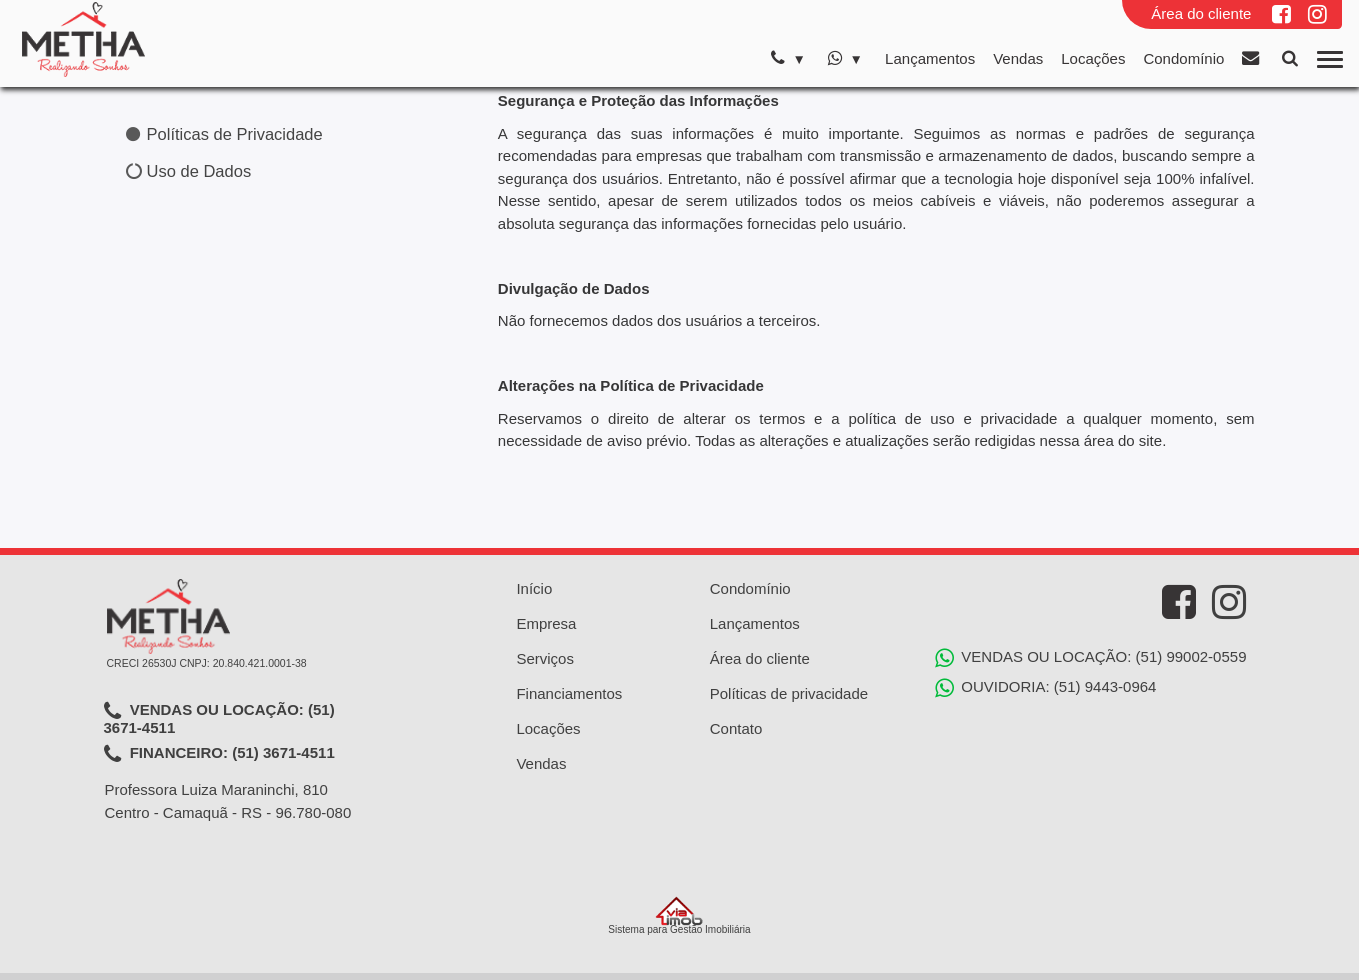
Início (534, 588)
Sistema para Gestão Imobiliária (679, 916)
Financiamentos (569, 693)
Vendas (1018, 58)
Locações (1093, 58)
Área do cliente (1201, 13)
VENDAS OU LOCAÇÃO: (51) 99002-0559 (1090, 658)
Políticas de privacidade (789, 693)
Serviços (545, 658)
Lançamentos (930, 58)
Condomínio (1183, 58)
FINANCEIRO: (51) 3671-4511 (219, 754)
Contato (736, 728)
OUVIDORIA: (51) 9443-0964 (1045, 688)
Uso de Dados (189, 171)
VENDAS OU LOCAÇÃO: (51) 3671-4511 (219, 718)
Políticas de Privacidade (224, 134)
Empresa (546, 623)
